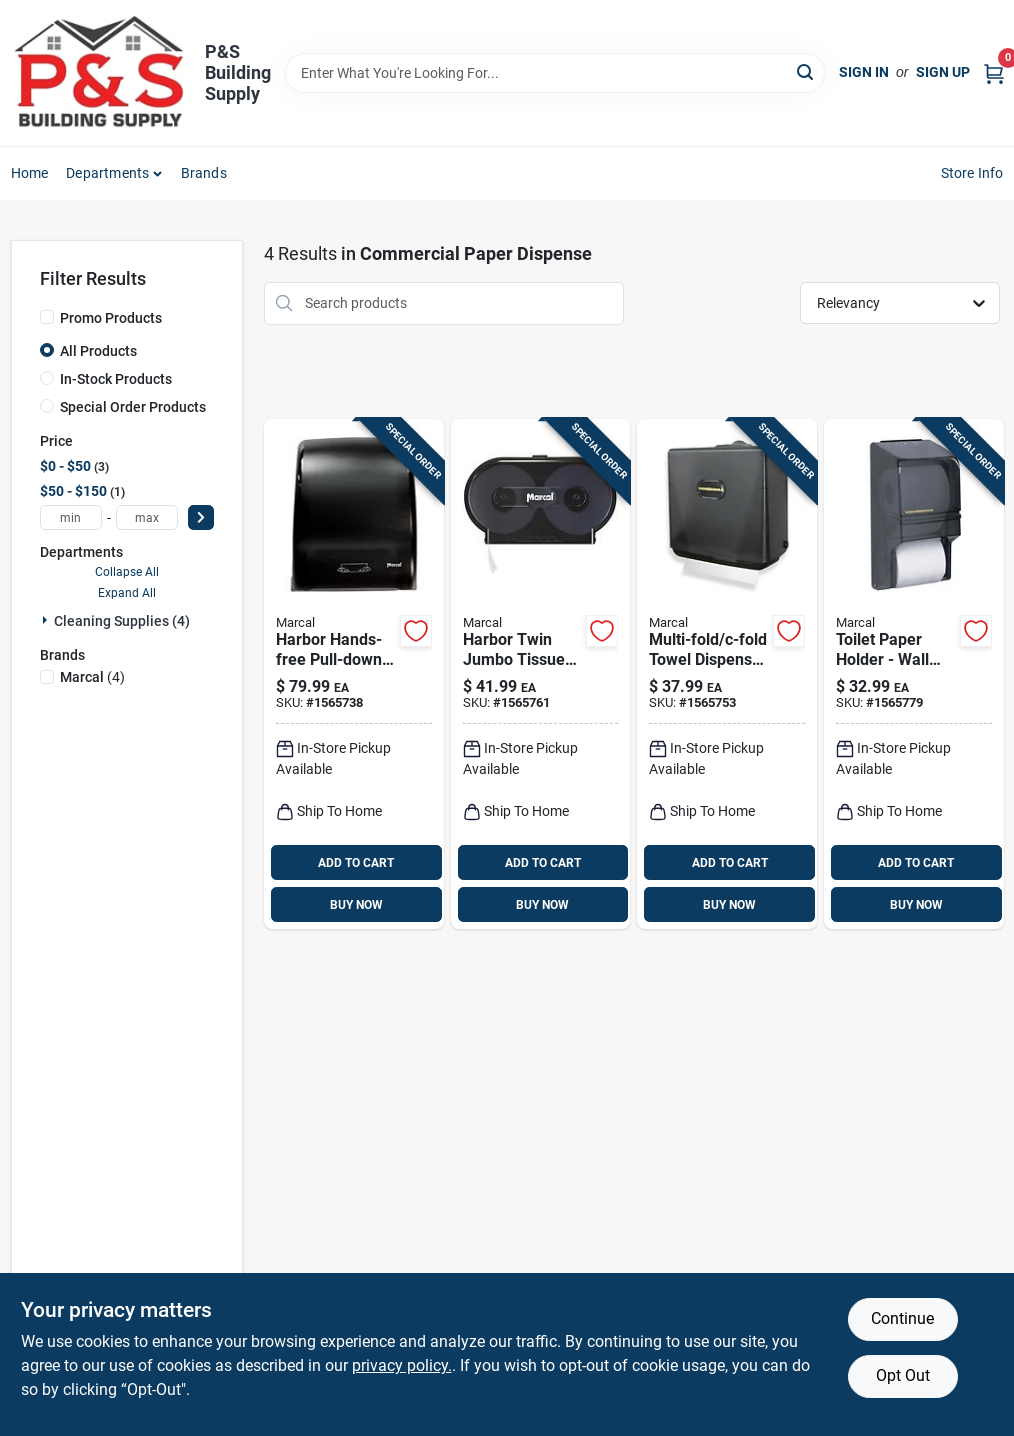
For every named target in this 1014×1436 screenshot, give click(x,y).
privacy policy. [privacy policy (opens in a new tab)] (402, 1365)
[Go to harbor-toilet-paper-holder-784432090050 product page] (914, 674)
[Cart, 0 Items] (994, 72)
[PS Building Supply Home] (101, 73)
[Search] (806, 71)
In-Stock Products (116, 379)
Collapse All (127, 572)
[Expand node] (47, 620)
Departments (107, 173)
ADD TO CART (356, 863)
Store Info (972, 173)
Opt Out (903, 1375)
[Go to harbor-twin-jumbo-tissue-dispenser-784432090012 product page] (541, 674)
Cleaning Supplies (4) (122, 621)
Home (30, 173)
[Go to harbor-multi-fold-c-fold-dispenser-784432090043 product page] (727, 674)
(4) (92, 677)
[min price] (71, 517)
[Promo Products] (47, 317)
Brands (204, 173)
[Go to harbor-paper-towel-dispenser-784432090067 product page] (354, 674)
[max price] (147, 517)
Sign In (864, 72)
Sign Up (943, 72)
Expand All (127, 593)
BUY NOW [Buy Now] (356, 905)
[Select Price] (201, 517)
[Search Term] (555, 73)
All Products (98, 351)
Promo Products (111, 318)
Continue (902, 1318)
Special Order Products (133, 407)
